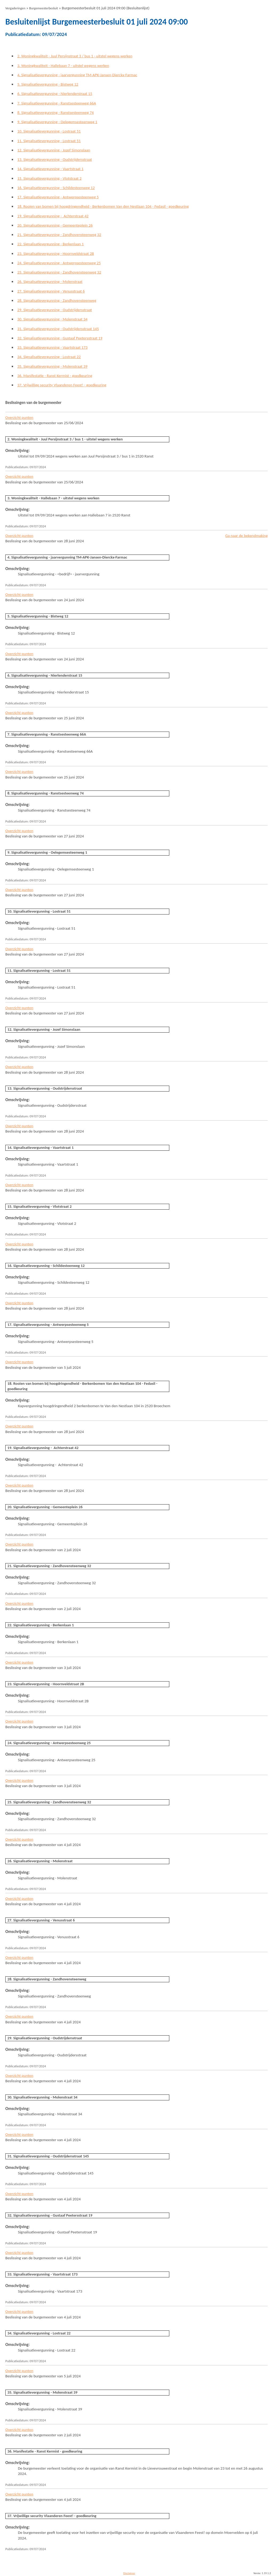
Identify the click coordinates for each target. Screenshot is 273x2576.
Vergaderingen (15, 8)
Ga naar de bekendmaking (246, 535)
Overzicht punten (19, 417)
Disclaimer (129, 2573)
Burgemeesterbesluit (43, 8)
